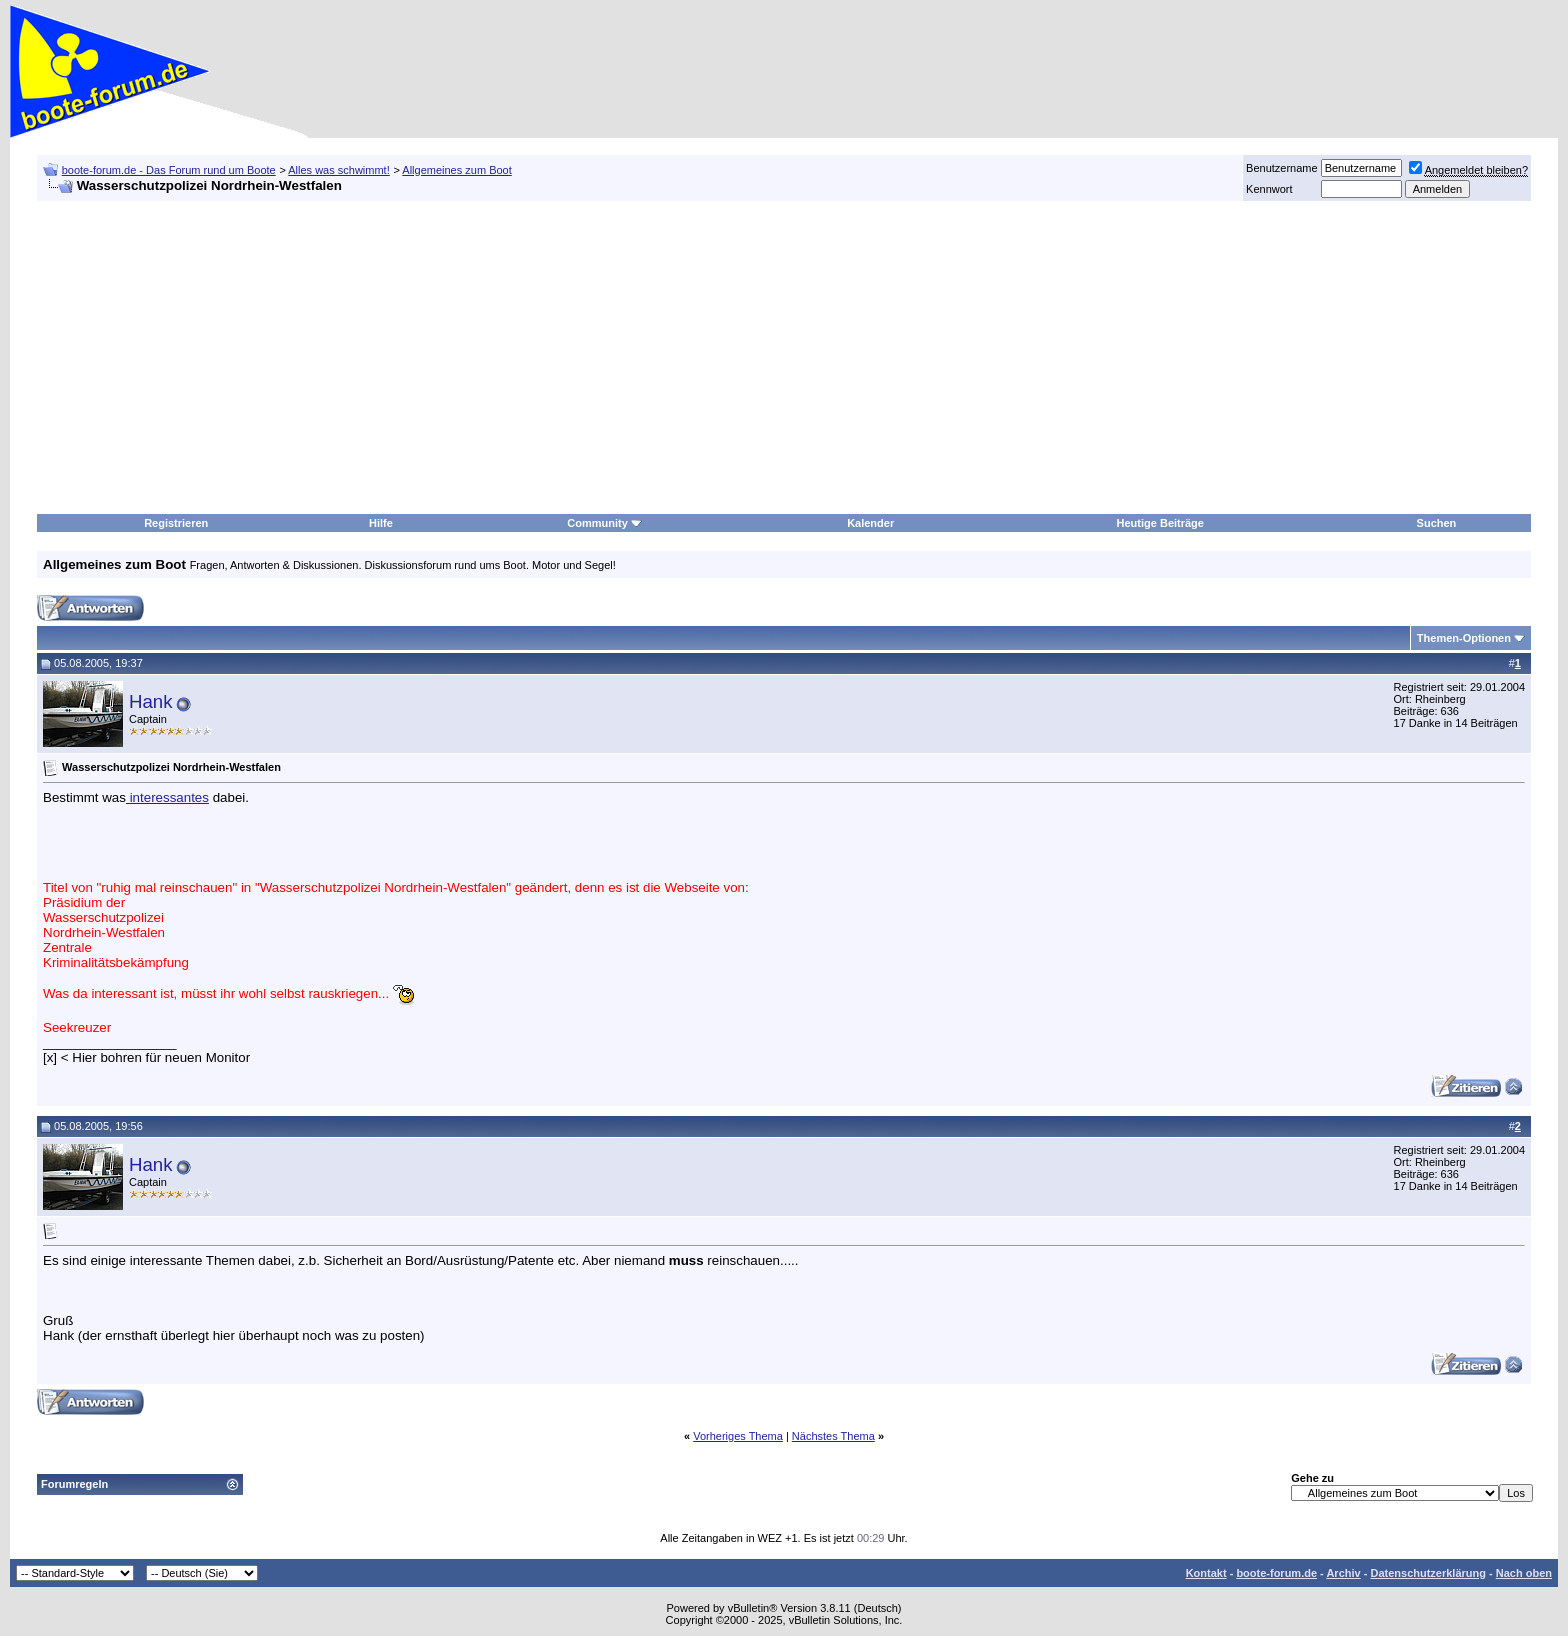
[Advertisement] (635, 358)
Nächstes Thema (833, 1436)
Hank (151, 701)
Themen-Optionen (1464, 638)
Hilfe (381, 523)
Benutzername (1282, 168)
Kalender (870, 523)
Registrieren (176, 523)
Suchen (1437, 523)
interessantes (167, 797)
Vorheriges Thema (738, 1436)
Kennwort (1269, 189)
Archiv (1343, 1573)
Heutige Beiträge (1160, 523)
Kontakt (1206, 1573)
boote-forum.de (1276, 1573)
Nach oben (1524, 1573)
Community (604, 523)
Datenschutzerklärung (1428, 1573)
